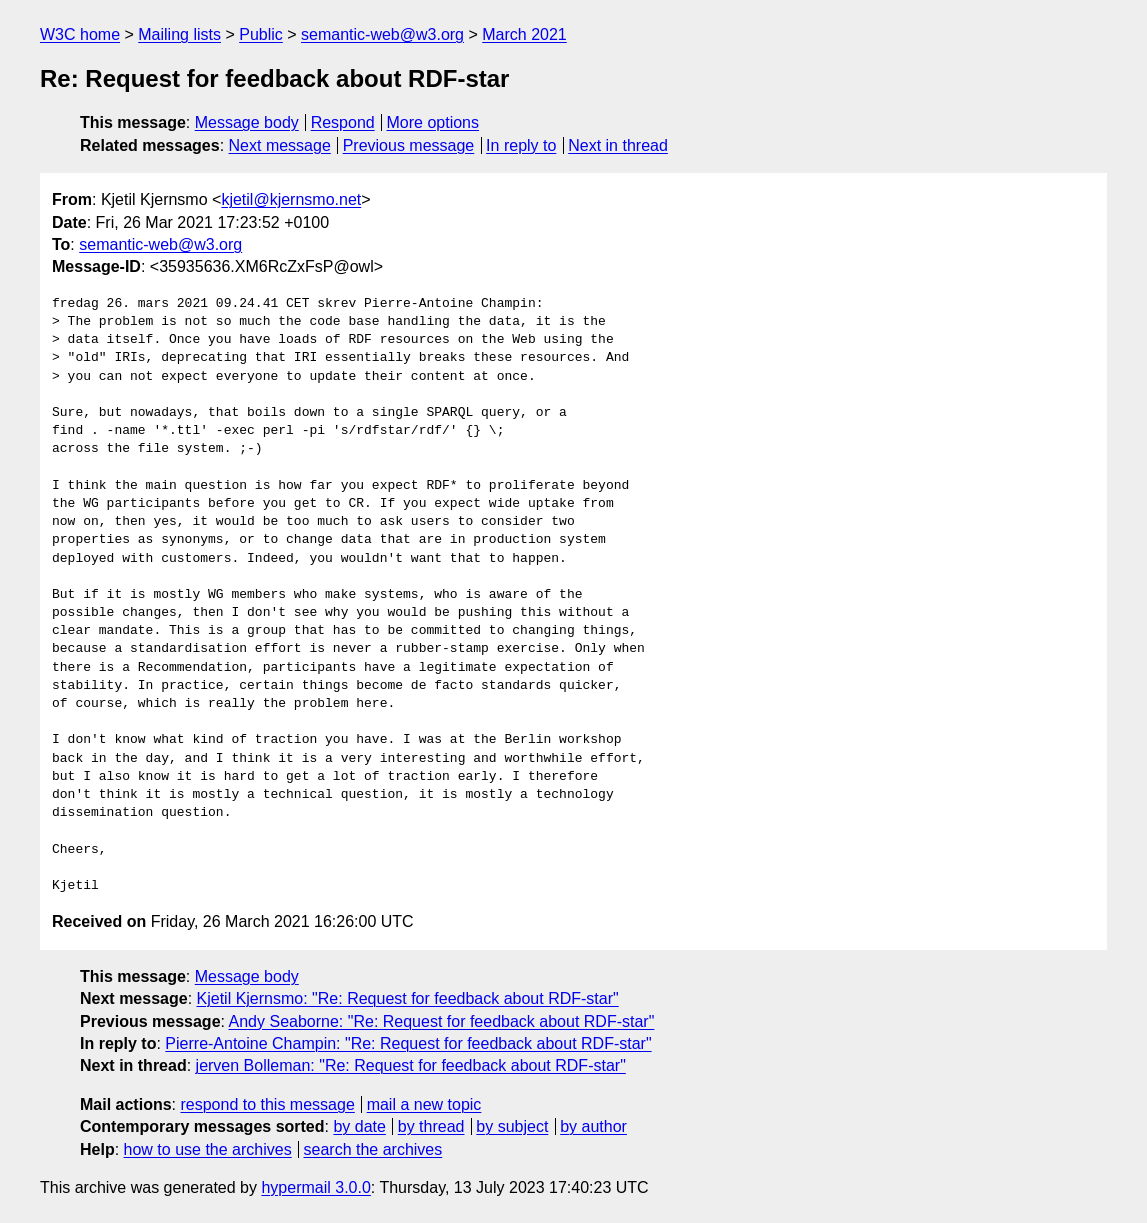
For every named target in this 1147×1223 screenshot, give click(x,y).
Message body (247, 122)
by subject (512, 1126)
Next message (280, 145)
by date (359, 1126)
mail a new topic (424, 1104)
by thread (431, 1126)
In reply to (521, 145)
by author (593, 1126)
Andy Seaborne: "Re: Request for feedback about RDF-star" (442, 1021)
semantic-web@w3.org (382, 34)
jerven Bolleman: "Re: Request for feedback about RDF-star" (411, 1065)
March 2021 (524, 34)
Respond (343, 122)
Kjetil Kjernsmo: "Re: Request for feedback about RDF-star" (408, 998)
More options (433, 122)
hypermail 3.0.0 (315, 1187)
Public (261, 34)
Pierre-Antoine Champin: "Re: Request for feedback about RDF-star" (408, 1043)
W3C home (80, 34)
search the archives (373, 1149)
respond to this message (267, 1104)
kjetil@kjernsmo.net (291, 199)
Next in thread (618, 145)
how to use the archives (208, 1149)
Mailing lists (179, 34)
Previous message (409, 145)
